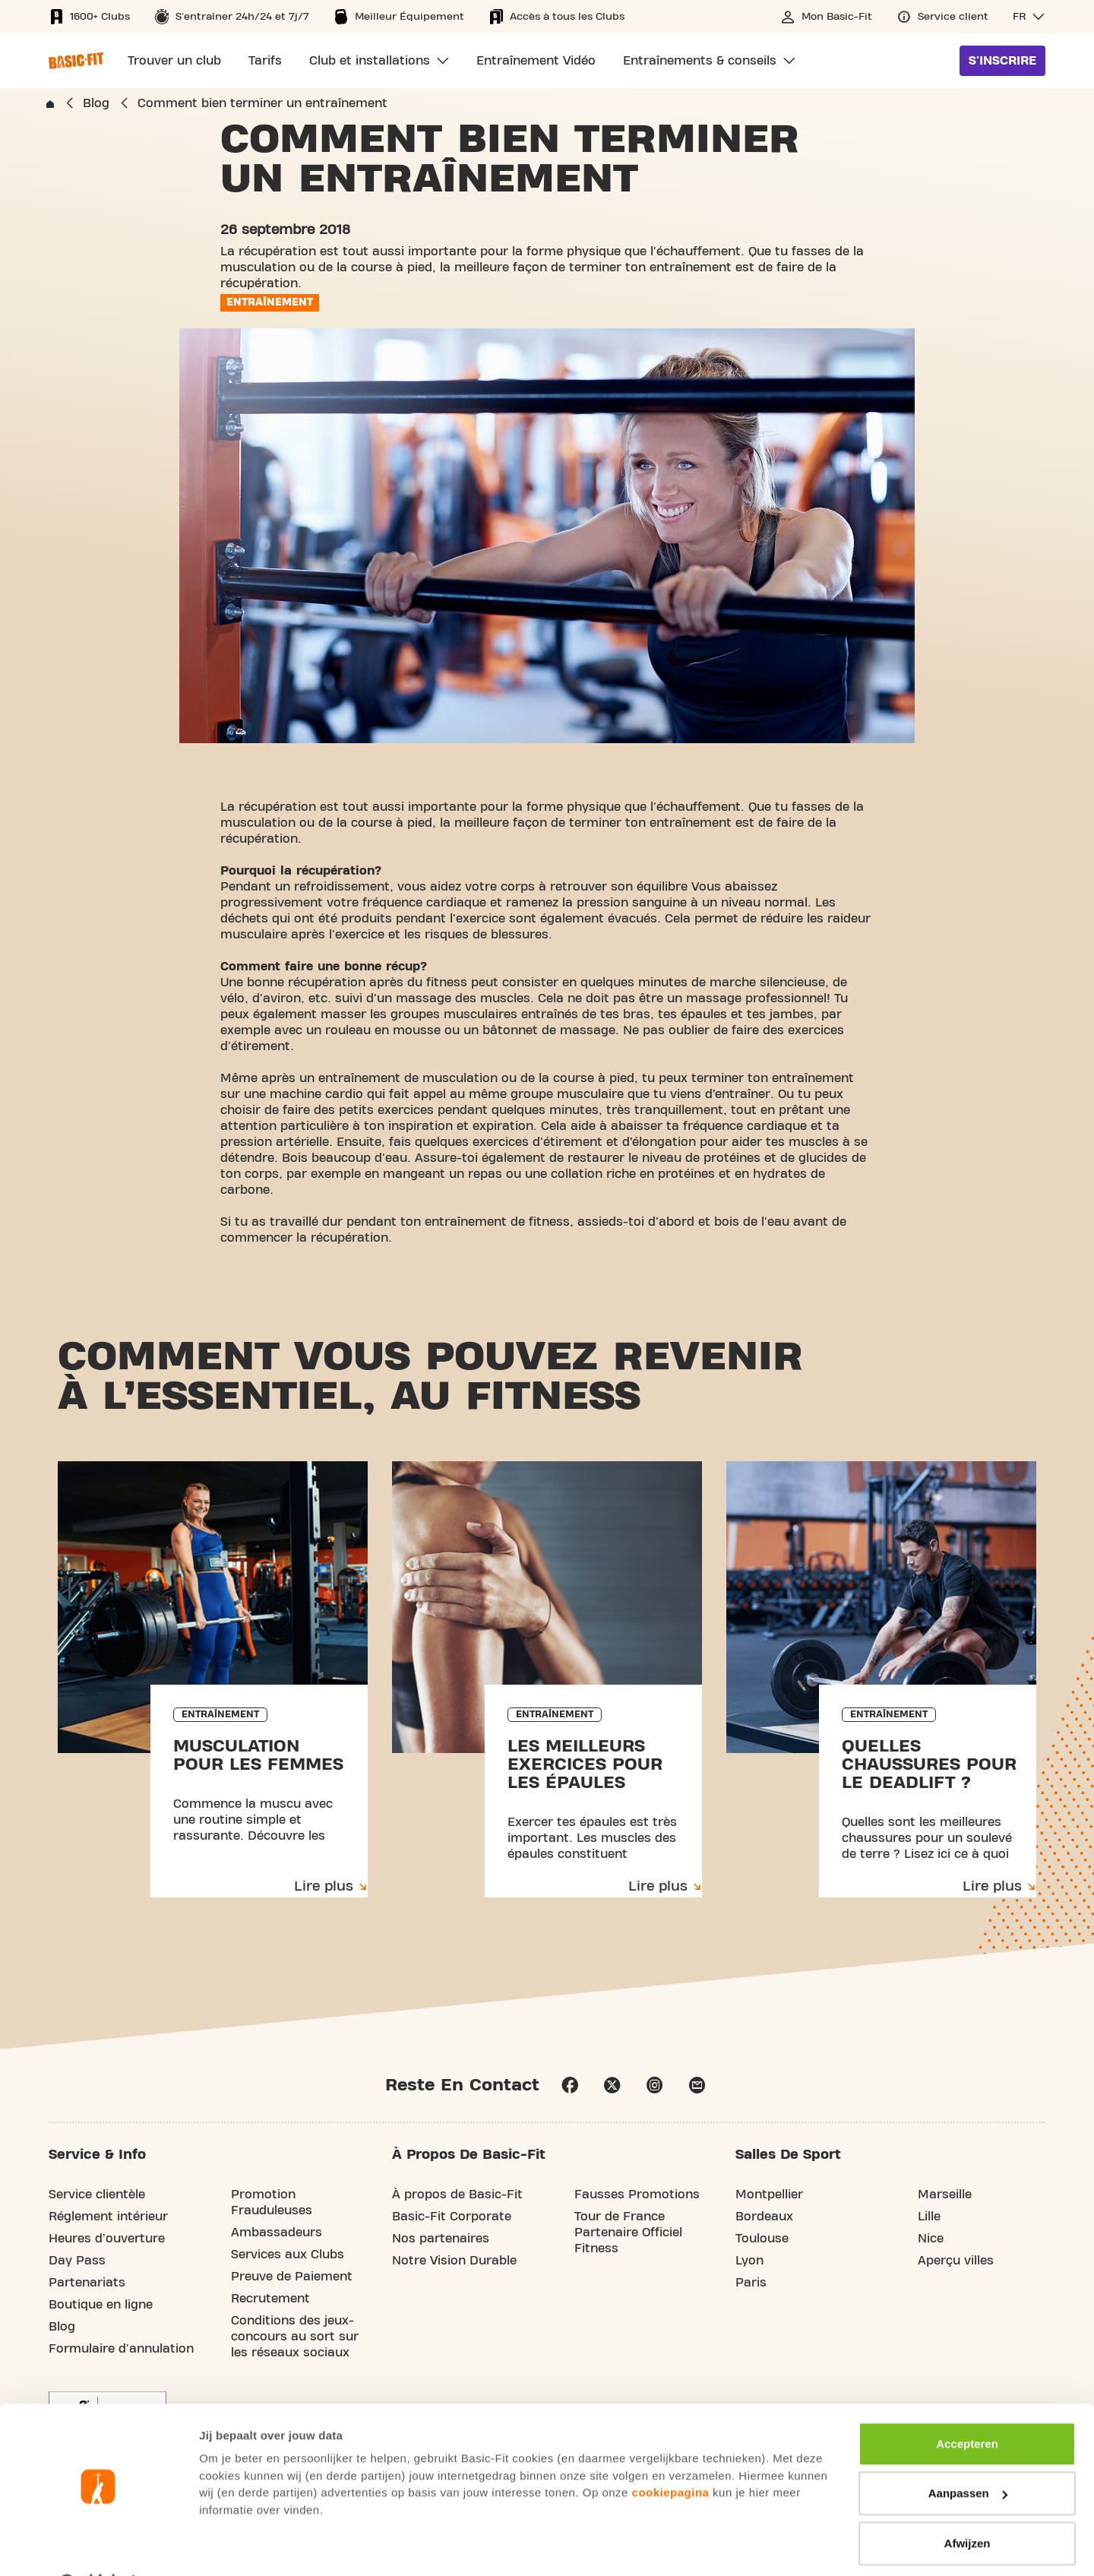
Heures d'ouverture (107, 2239)
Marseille (945, 2195)
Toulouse (762, 2239)
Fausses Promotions (637, 2195)
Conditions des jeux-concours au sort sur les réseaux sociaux (295, 2337)
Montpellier (769, 2195)
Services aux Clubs (287, 2255)
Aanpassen (967, 2454)
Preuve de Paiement (292, 2277)
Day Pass (77, 2261)
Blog (62, 2327)
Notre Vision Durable (454, 2261)
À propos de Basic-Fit (457, 2195)
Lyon (749, 2261)
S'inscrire (1002, 61)
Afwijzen (967, 2504)
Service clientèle (97, 2195)
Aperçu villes (956, 2261)
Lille (929, 2217)
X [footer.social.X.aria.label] (612, 2086)
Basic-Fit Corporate (451, 2217)
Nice (931, 2239)
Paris (751, 2283)
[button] (1029, 16)
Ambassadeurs (276, 2233)
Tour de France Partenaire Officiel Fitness (628, 2233)
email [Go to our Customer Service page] (697, 2086)
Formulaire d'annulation (121, 2349)
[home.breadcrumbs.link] (50, 104)
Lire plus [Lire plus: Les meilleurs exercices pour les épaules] (658, 1887)
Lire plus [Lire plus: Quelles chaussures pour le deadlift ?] (992, 1887)
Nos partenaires (440, 2239)
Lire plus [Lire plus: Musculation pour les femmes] (323, 1887)
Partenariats (87, 2283)
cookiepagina (671, 2453)
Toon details (232, 2546)
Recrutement (270, 2299)
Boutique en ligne (101, 2305)
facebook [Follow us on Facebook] (570, 2086)
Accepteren (967, 2404)
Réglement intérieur (108, 2217)
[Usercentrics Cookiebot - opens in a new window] (98, 2546)
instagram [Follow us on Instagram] (655, 2086)
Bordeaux (764, 2217)
